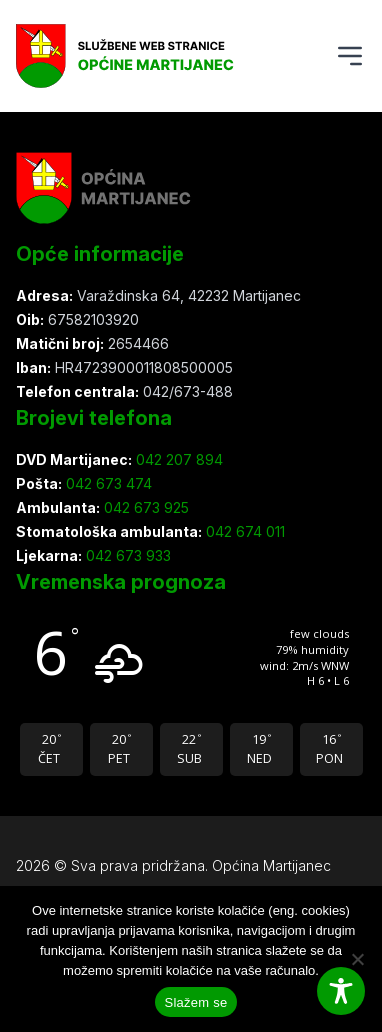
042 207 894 (177, 459)
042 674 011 (243, 531)
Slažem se (196, 1002)
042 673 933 (126, 555)
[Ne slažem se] (357, 959)
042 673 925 (144, 507)
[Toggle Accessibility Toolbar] (341, 991)
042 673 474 (107, 483)
